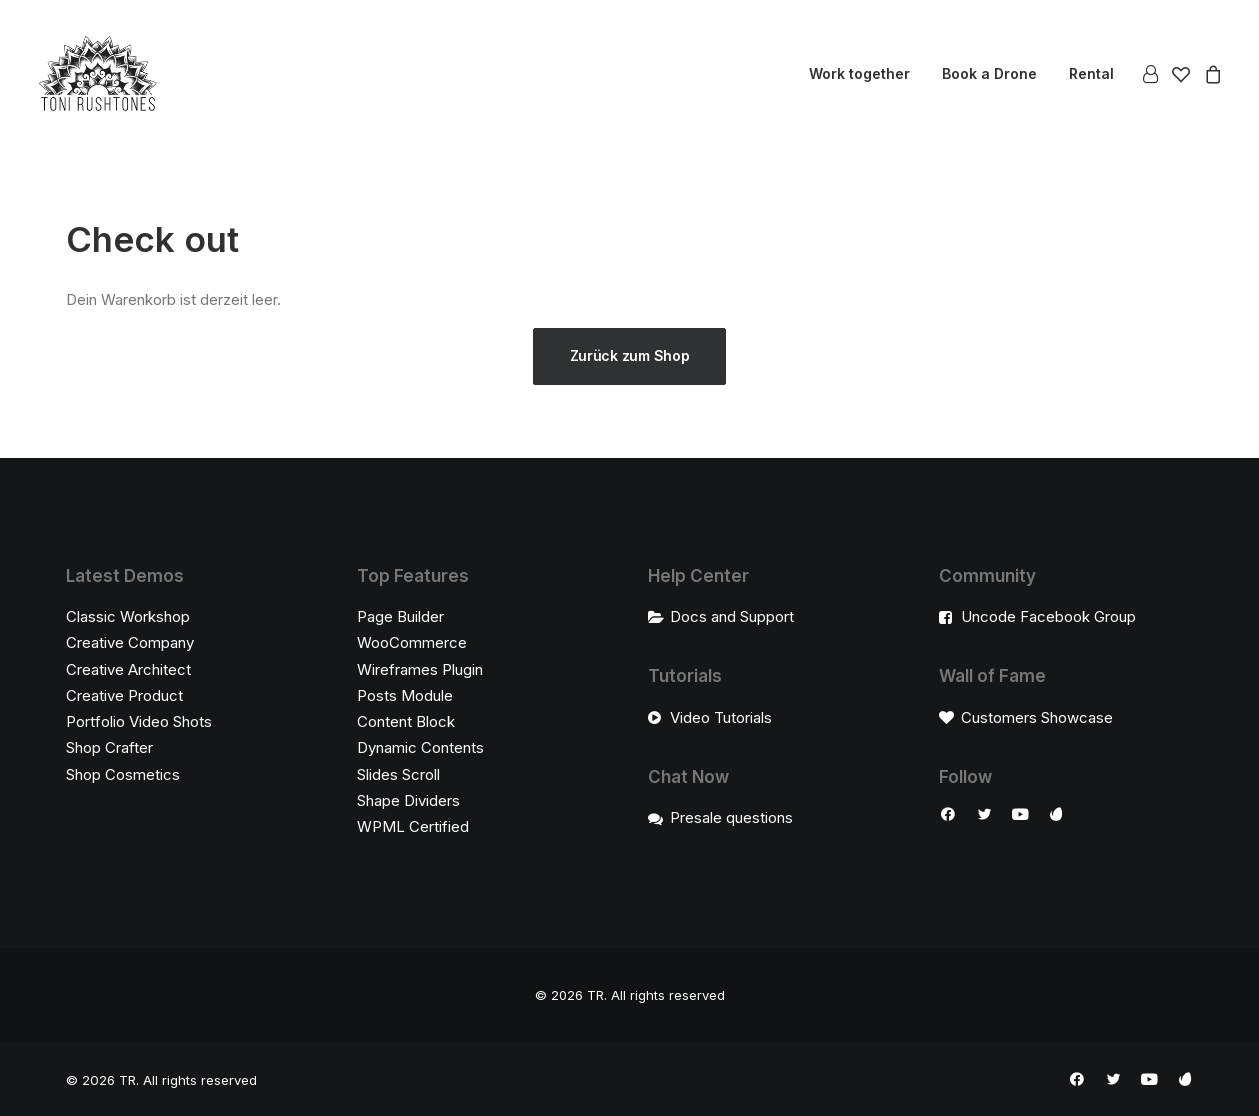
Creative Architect (128, 669)
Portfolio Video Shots (139, 721)
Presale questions (731, 817)
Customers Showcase (1037, 717)
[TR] (97, 73)
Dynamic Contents (420, 747)
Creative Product (124, 695)
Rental (1091, 73)
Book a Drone (989, 73)
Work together (859, 73)
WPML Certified (413, 826)
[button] (948, 816)
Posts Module (405, 695)
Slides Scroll (398, 774)
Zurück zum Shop (630, 355)
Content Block (406, 721)
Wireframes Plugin (420, 669)
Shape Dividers (408, 800)
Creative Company (130, 642)
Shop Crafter (109, 747)
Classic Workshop (128, 616)
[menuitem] (859, 73)
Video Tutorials (721, 717)
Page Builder (400, 616)
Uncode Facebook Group (1048, 616)
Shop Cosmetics (123, 774)
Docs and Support (732, 616)
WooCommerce (412, 642)
